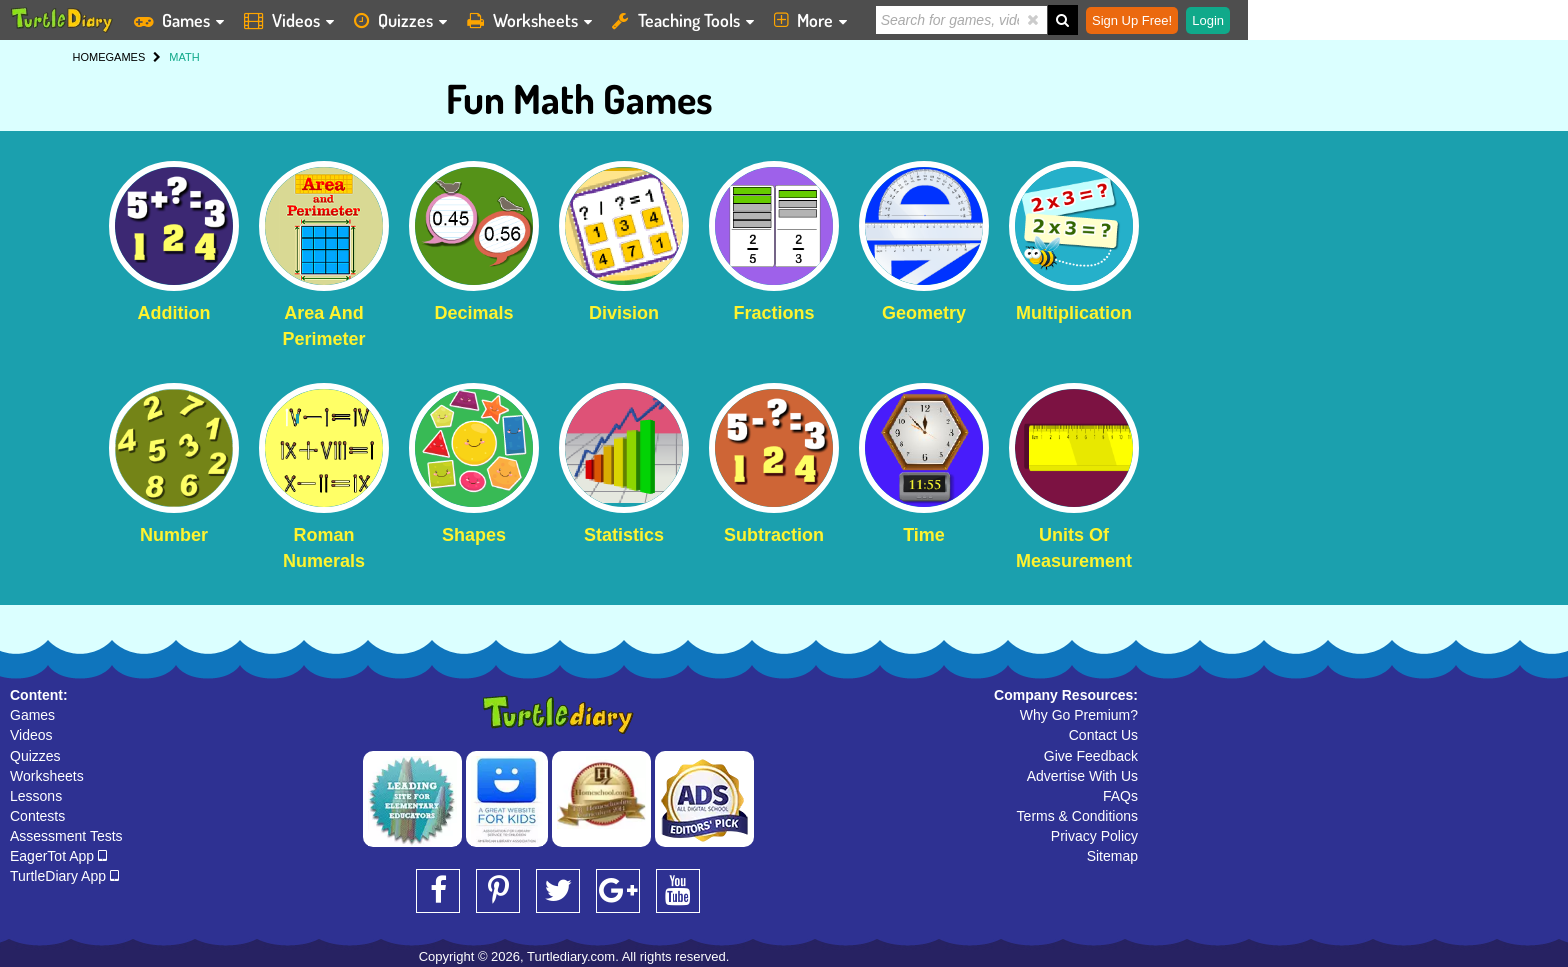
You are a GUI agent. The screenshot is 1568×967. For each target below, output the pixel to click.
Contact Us (1103, 735)
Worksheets (47, 776)
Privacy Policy (1094, 836)
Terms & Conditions (1077, 816)
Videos (31, 735)
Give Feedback (1091, 756)
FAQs (1120, 796)
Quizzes (35, 756)
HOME (89, 57)
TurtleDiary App (64, 876)
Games (32, 715)
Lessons (36, 796)
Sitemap (1112, 856)
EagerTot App (58, 856)
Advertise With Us (1082, 776)
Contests (37, 816)
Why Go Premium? (1079, 715)
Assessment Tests (66, 836)
